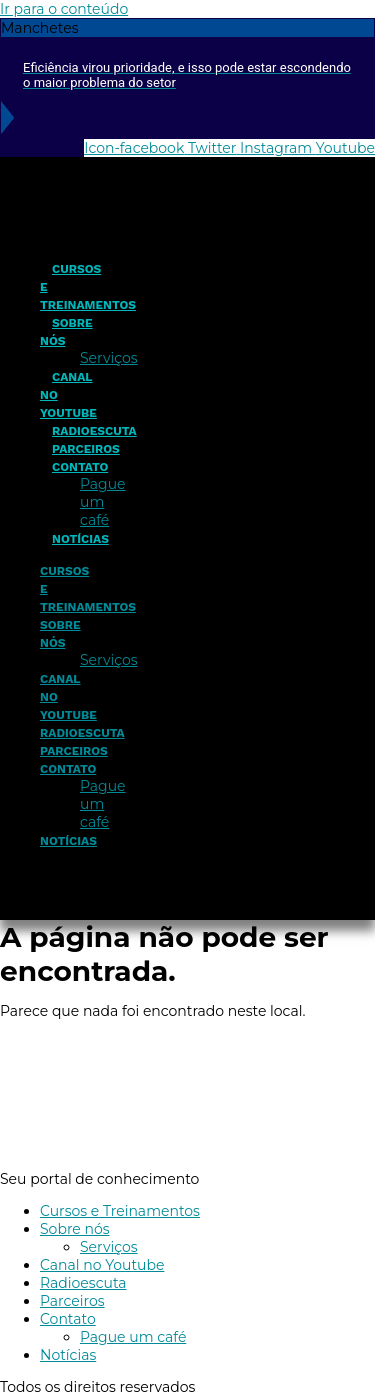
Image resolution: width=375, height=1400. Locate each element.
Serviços (109, 358)
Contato (80, 467)
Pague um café (103, 502)
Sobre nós (66, 332)
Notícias (80, 539)
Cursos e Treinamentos (120, 1211)
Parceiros (86, 449)
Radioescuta (94, 431)
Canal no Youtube (102, 1265)
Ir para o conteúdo (64, 9)
